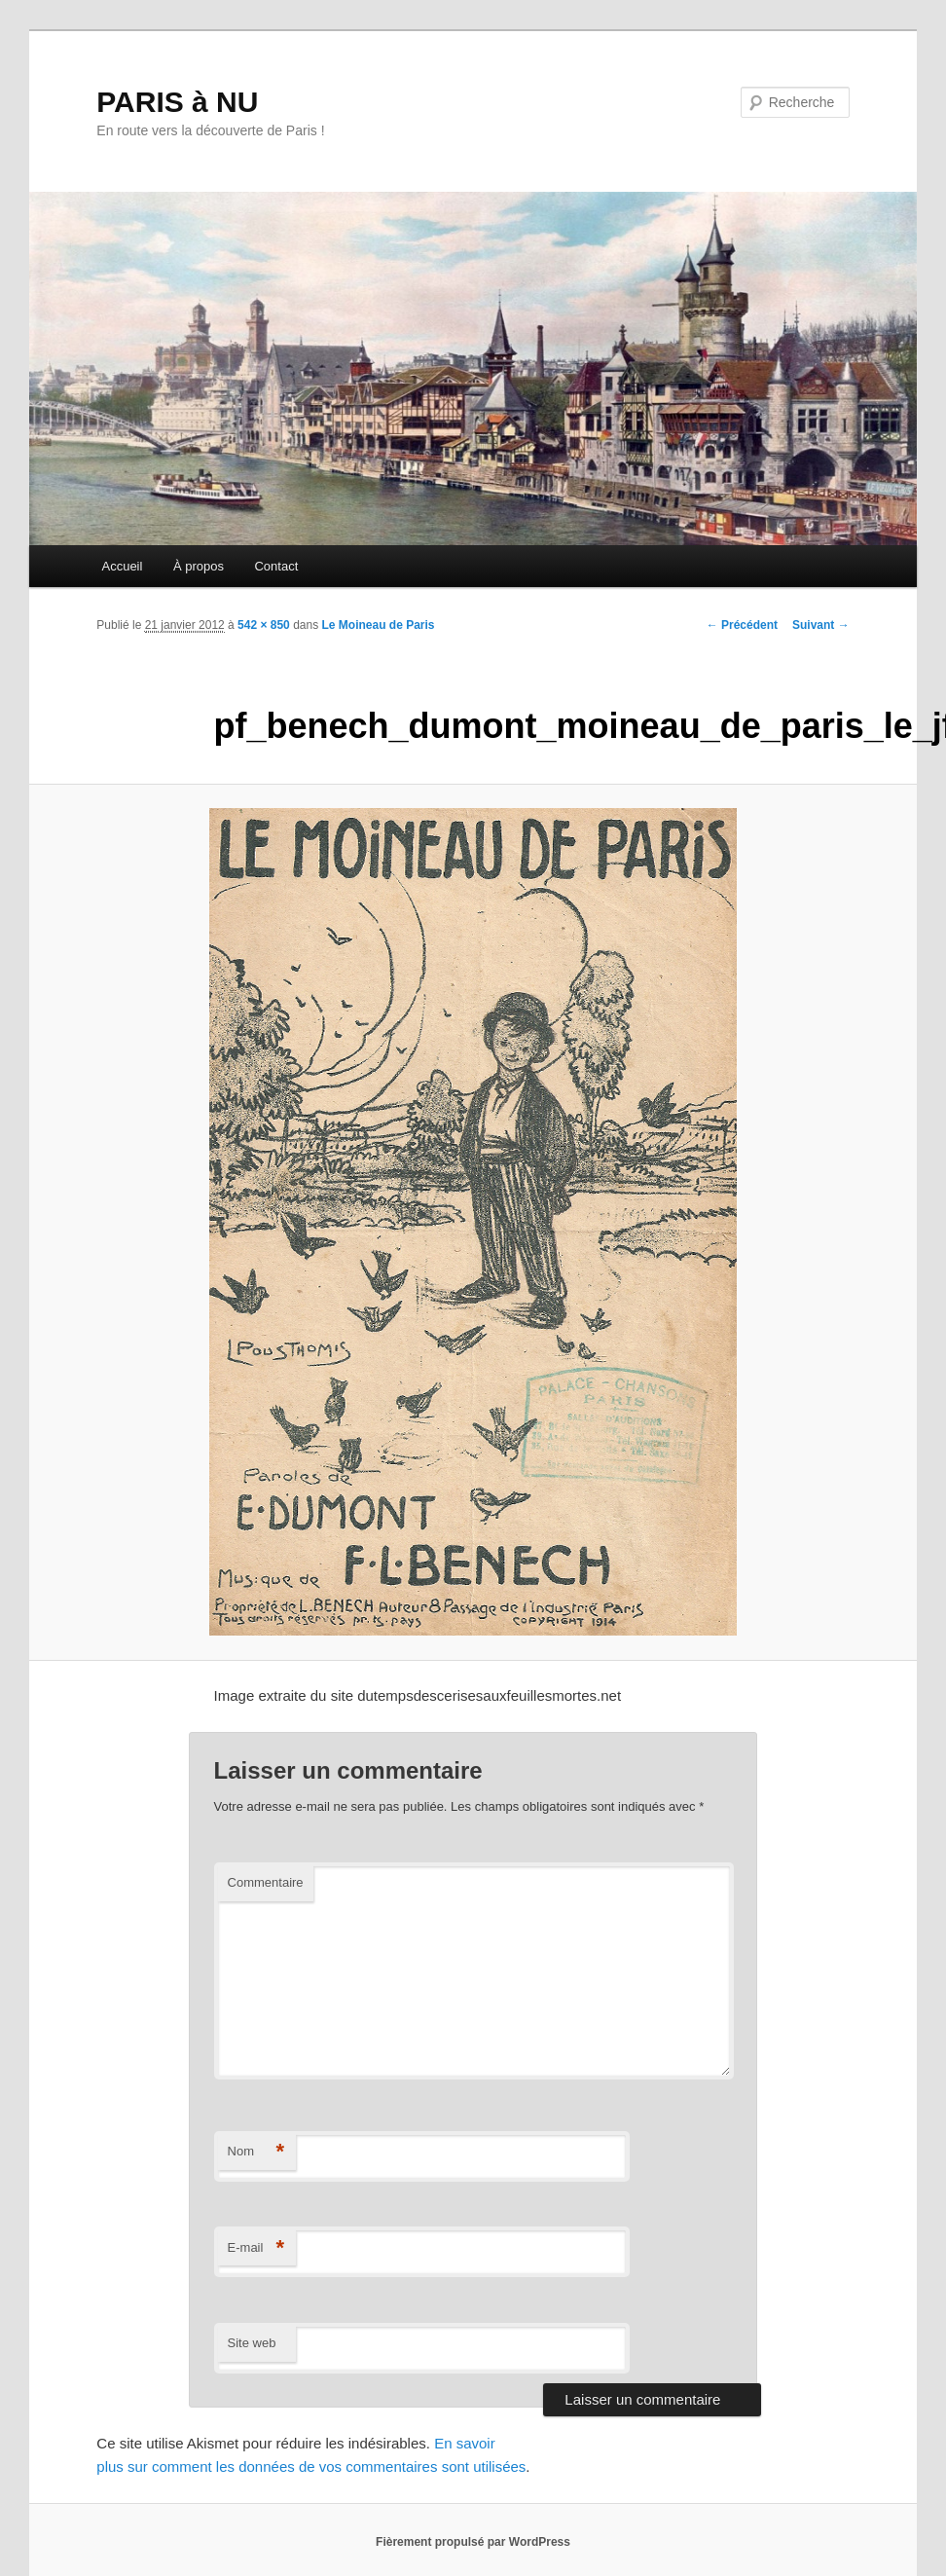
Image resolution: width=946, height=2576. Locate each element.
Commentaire (266, 1882)
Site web (252, 2343)
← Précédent (742, 625)
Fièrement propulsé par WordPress (473, 2542)
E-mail (256, 2248)
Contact (276, 566)
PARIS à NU (177, 102)
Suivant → (821, 625)
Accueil (121, 566)
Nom (256, 2152)
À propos (198, 566)
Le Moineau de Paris (378, 625)
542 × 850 (263, 625)
